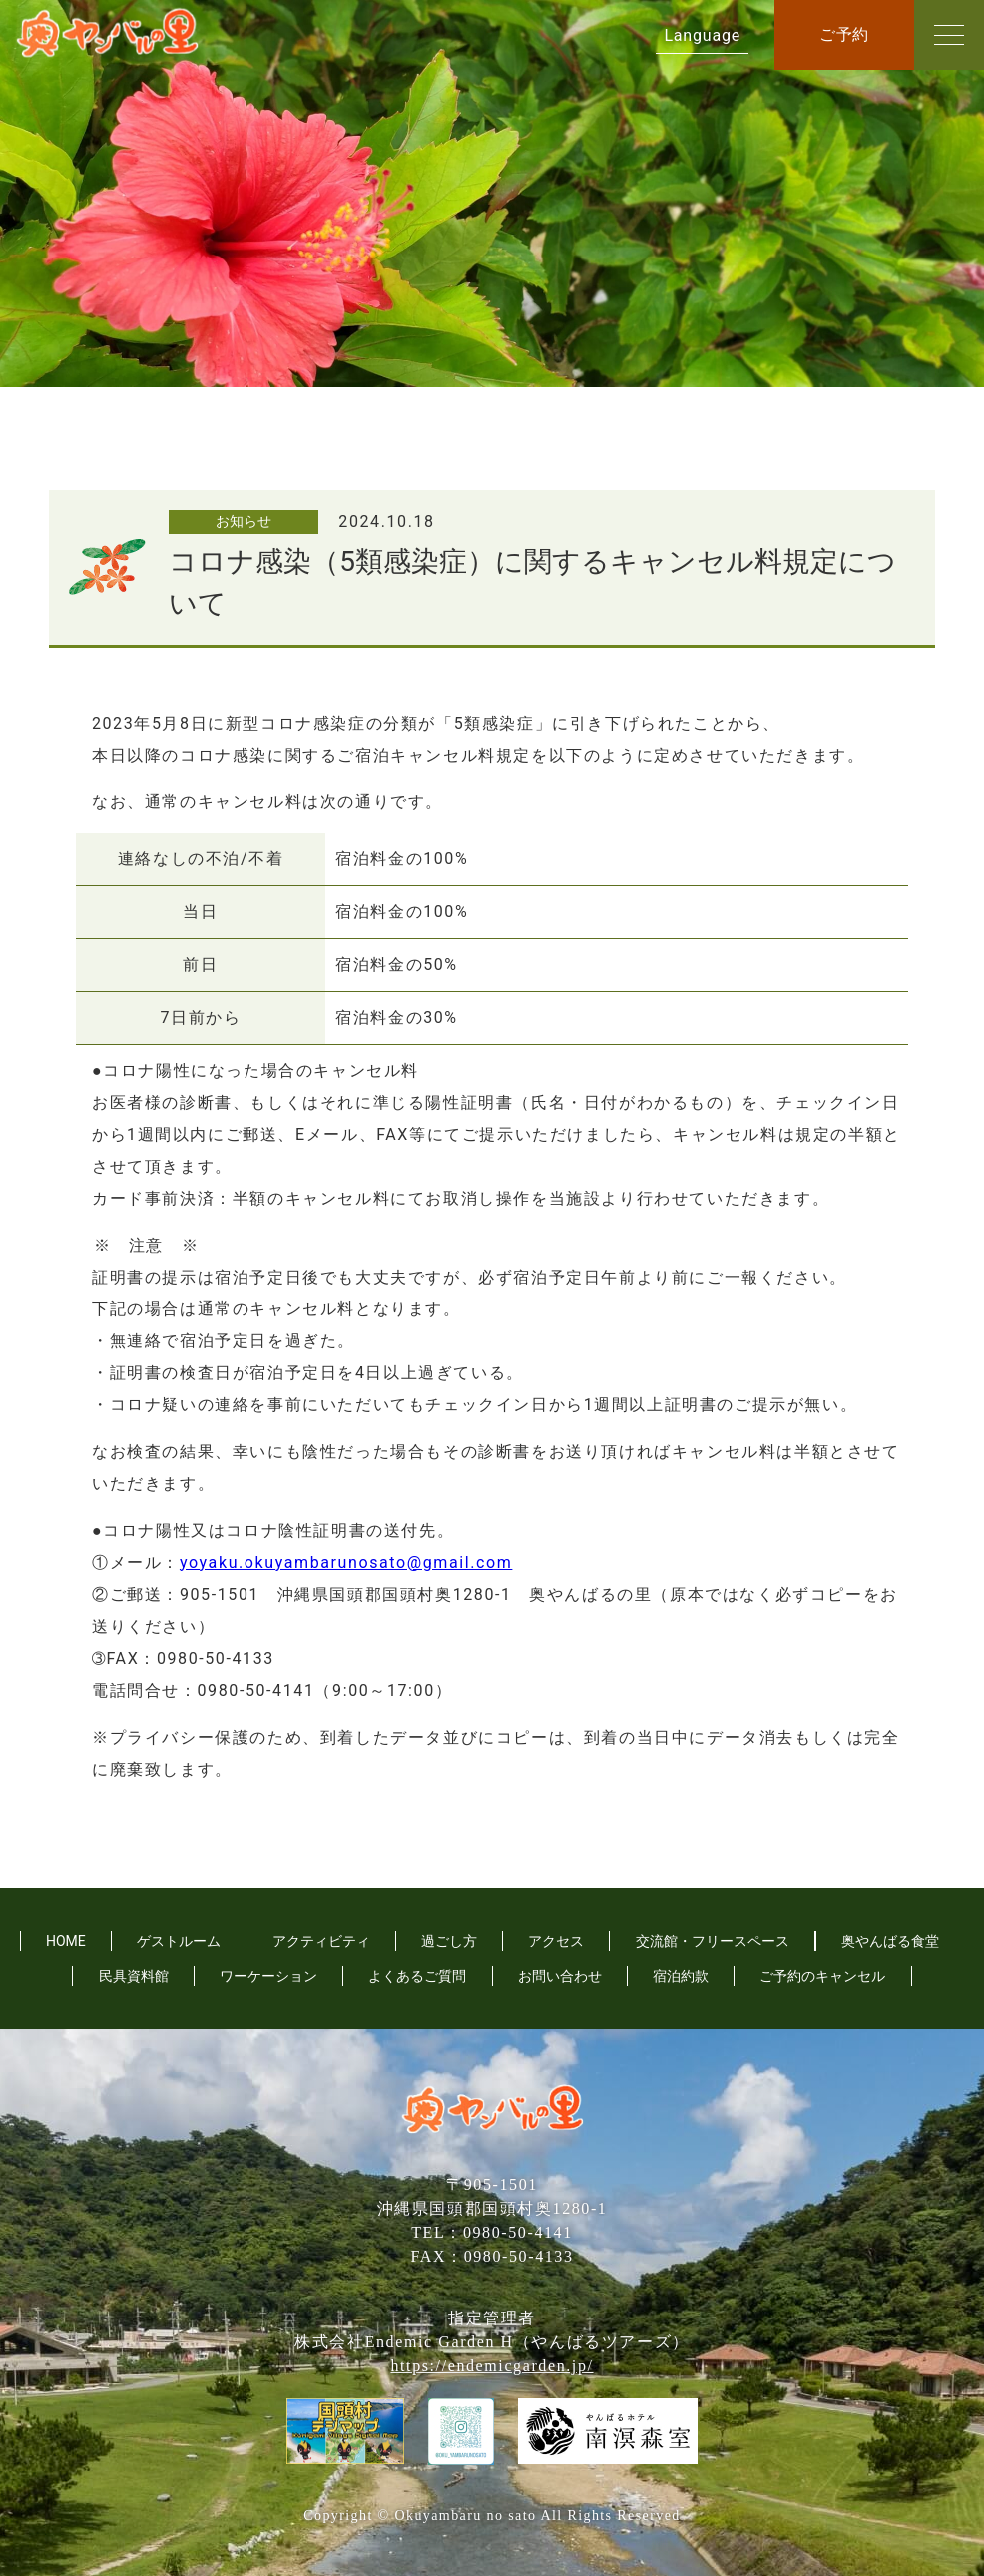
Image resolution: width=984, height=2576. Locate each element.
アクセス (556, 1941)
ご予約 (844, 34)
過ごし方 (449, 1941)
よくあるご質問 (417, 1976)
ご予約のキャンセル (822, 1976)
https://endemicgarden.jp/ (491, 2365)
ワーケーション (268, 1976)
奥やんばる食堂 (890, 1941)
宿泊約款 (681, 1976)
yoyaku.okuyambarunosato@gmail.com (346, 1562)
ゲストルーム (179, 1941)
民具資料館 (134, 1976)
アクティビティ (321, 1941)
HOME (66, 1941)
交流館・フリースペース (712, 1941)
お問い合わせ (560, 1976)
